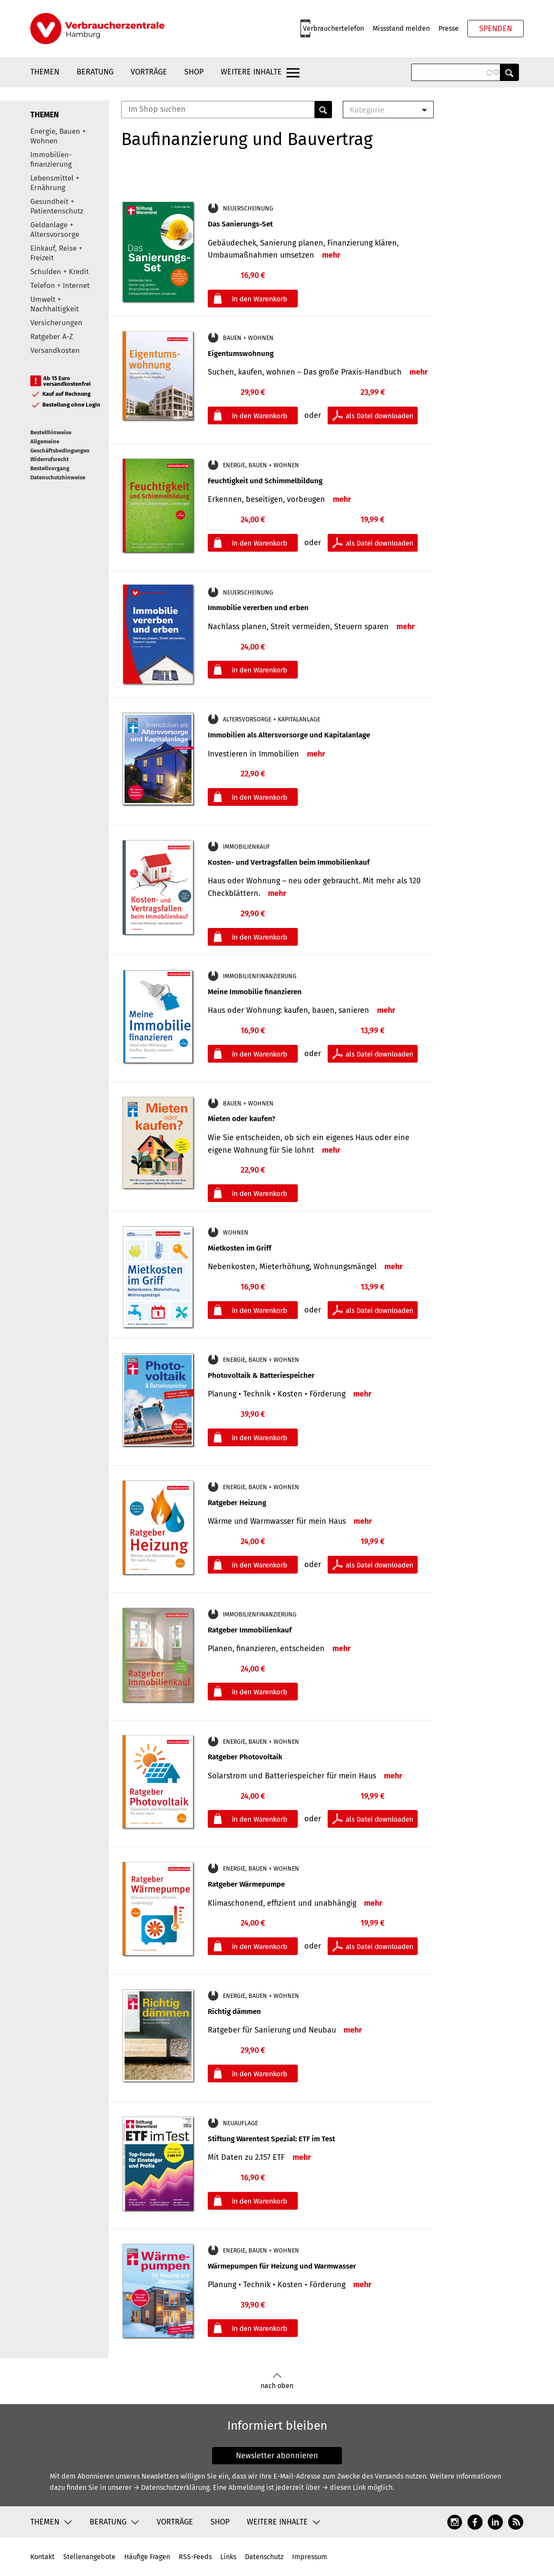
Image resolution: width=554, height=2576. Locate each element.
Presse (448, 28)
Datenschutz (264, 2557)
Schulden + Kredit (59, 271)
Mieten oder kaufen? (241, 1118)
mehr (331, 255)
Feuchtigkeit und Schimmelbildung (265, 480)
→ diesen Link (344, 2487)
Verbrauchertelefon (333, 28)
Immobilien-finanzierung (51, 159)
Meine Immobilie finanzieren (255, 991)
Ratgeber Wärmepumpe (246, 1884)
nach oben (277, 2381)
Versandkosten (55, 350)
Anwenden (509, 72)
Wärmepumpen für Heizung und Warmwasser (282, 2266)
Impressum (309, 2557)
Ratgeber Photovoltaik (245, 1757)
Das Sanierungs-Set (240, 224)
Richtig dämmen (234, 2011)
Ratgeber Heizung (237, 1502)
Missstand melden (401, 28)
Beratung (95, 72)
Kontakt (42, 2557)
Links (228, 2557)
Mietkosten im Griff (239, 1248)
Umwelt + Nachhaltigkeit (54, 304)
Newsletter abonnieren (277, 2455)
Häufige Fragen (147, 2557)
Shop (193, 72)
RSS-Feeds (195, 2557)
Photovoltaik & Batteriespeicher (261, 1375)
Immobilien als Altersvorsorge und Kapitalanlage (289, 735)
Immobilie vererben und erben (258, 607)
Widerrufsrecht (49, 459)
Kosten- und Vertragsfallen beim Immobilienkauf (289, 862)
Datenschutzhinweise (57, 477)
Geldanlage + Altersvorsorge (54, 229)
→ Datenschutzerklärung (171, 2487)
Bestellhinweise (50, 432)
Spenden (495, 28)
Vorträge (149, 72)
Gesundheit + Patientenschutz (56, 206)
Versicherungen (56, 322)
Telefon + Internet (60, 285)
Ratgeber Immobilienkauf (250, 1630)
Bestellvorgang (49, 468)
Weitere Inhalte (251, 72)
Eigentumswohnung (241, 353)
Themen (44, 72)
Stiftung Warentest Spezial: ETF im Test (271, 2138)
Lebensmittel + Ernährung (54, 183)
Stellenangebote (89, 2557)
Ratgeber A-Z (51, 336)
